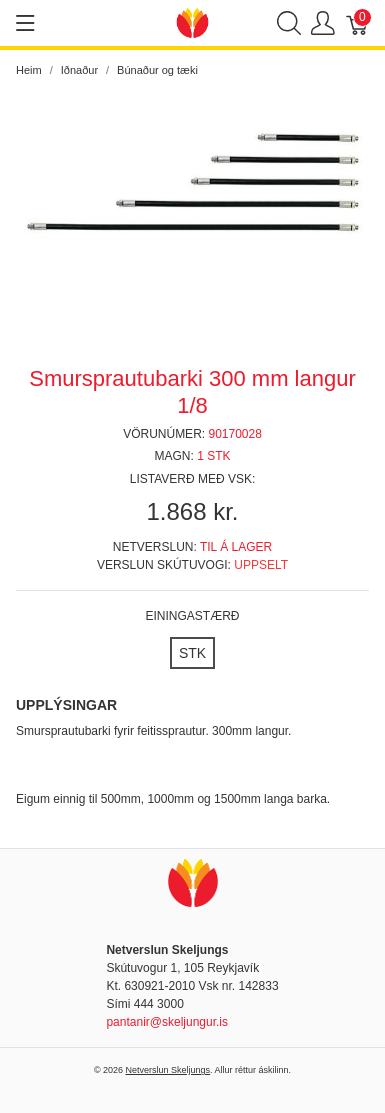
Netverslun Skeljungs (168, 1070)
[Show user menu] (323, 23)
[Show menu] (25, 23)
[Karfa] (358, 23)
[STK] (192, 653)
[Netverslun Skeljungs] (193, 21)
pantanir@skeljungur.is (167, 1022)
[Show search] (289, 23)
